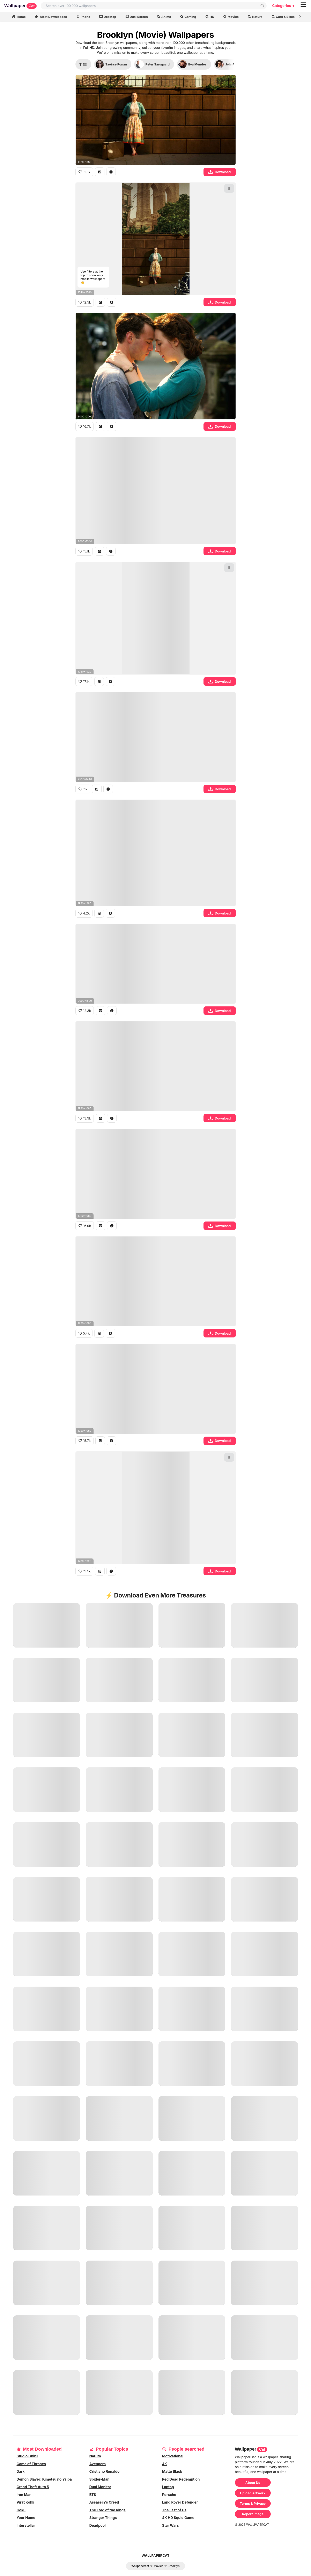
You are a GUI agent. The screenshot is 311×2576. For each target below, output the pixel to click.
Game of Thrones (31, 2464)
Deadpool (97, 2525)
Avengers (97, 2464)
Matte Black (172, 2471)
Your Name (26, 2518)
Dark (21, 2471)
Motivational (172, 2456)
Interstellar (26, 2525)
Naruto (95, 2456)
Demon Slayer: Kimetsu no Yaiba (44, 2479)
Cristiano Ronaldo (104, 2471)
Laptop (168, 2487)
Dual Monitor (100, 2487)
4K (164, 2464)
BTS (92, 2495)
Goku (21, 2510)
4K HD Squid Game (178, 2518)
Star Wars (170, 2525)
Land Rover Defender (180, 2502)
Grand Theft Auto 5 (33, 2487)
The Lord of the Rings (107, 2510)
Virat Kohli (25, 2502)
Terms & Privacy (253, 2504)
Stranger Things (103, 2518)
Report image (253, 2514)
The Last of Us (174, 2510)
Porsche (169, 2495)
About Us (252, 2483)
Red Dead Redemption (181, 2479)
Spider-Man (99, 2479)
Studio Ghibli (27, 2456)
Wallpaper (20, 5)
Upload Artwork (252, 2493)
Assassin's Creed (104, 2502)
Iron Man (24, 2495)
